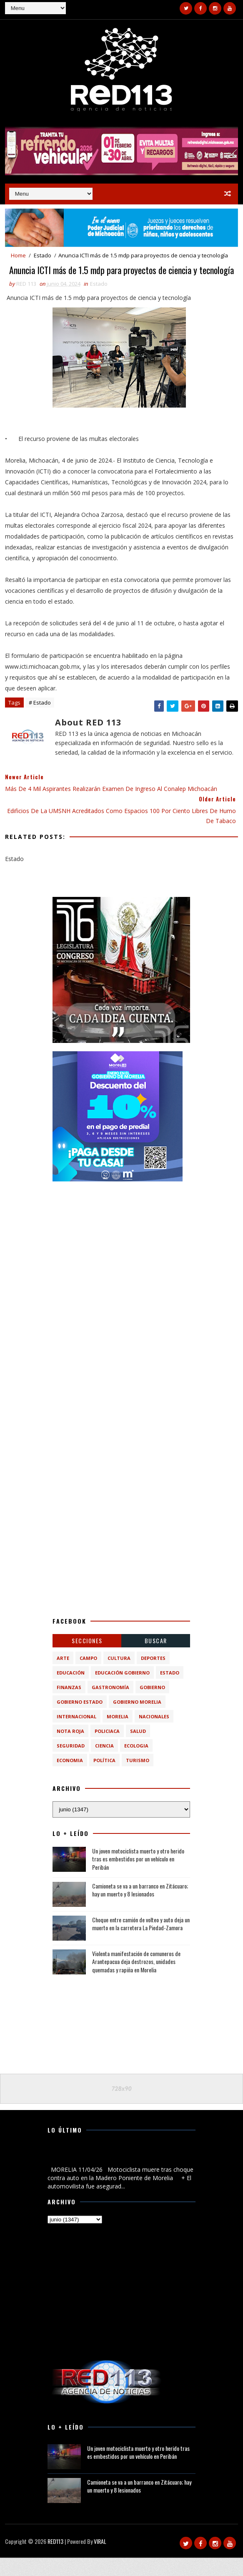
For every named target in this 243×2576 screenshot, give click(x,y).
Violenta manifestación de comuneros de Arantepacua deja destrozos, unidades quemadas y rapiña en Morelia (136, 1979)
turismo (137, 1778)
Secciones (87, 1658)
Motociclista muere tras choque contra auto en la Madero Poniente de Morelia (113, 2174)
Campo (88, 1676)
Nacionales (154, 1735)
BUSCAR (156, 1658)
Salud (138, 1749)
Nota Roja (70, 1749)
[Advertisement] (121, 1260)
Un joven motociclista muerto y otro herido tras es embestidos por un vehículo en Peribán (138, 1877)
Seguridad (71, 1764)
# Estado (40, 721)
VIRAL (100, 2559)
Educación (71, 1691)
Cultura (119, 1676)
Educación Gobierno (122, 1691)
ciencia (104, 1764)
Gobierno (152, 1705)
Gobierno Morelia (137, 1720)
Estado (42, 253)
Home (18, 253)
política (104, 1778)
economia (70, 1778)
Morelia (117, 1735)
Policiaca (107, 1749)
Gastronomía (110, 1705)
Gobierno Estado (80, 1720)
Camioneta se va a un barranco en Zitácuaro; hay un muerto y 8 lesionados (140, 1908)
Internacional (76, 1735)
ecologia (136, 1764)
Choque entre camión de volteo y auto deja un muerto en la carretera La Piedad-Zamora (141, 1942)
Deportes (153, 1676)
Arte (63, 1676)
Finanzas (69, 1705)
